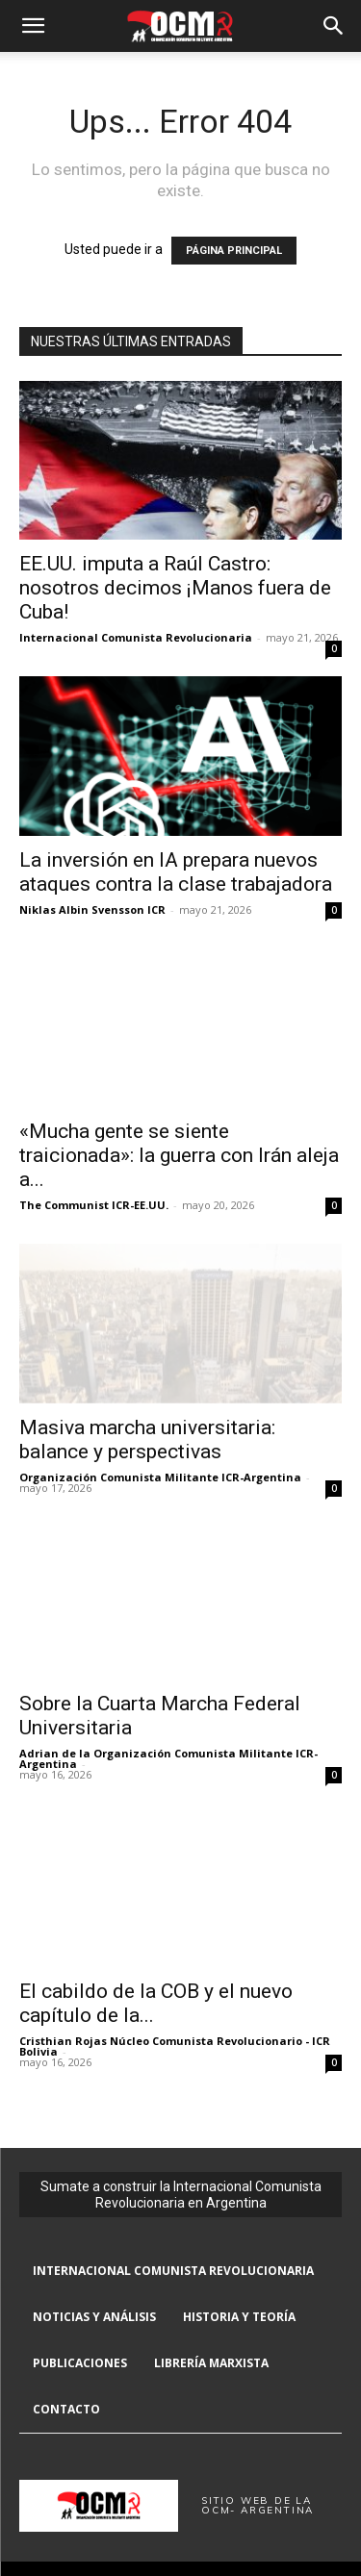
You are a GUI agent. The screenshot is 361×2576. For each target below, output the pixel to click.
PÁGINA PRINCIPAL (234, 250)
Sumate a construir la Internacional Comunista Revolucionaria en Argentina (181, 2194)
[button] (33, 26)
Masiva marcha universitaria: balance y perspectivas (147, 1439)
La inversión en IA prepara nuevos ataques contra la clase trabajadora (175, 872)
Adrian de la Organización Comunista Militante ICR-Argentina (168, 1758)
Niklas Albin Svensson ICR (92, 909)
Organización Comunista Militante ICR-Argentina (160, 1477)
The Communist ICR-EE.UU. (93, 1205)
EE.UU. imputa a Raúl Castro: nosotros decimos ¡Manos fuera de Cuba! (175, 587)
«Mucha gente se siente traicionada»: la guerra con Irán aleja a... (179, 1155)
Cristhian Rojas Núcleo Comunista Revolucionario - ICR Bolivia (174, 2045)
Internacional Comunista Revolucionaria (135, 637)
